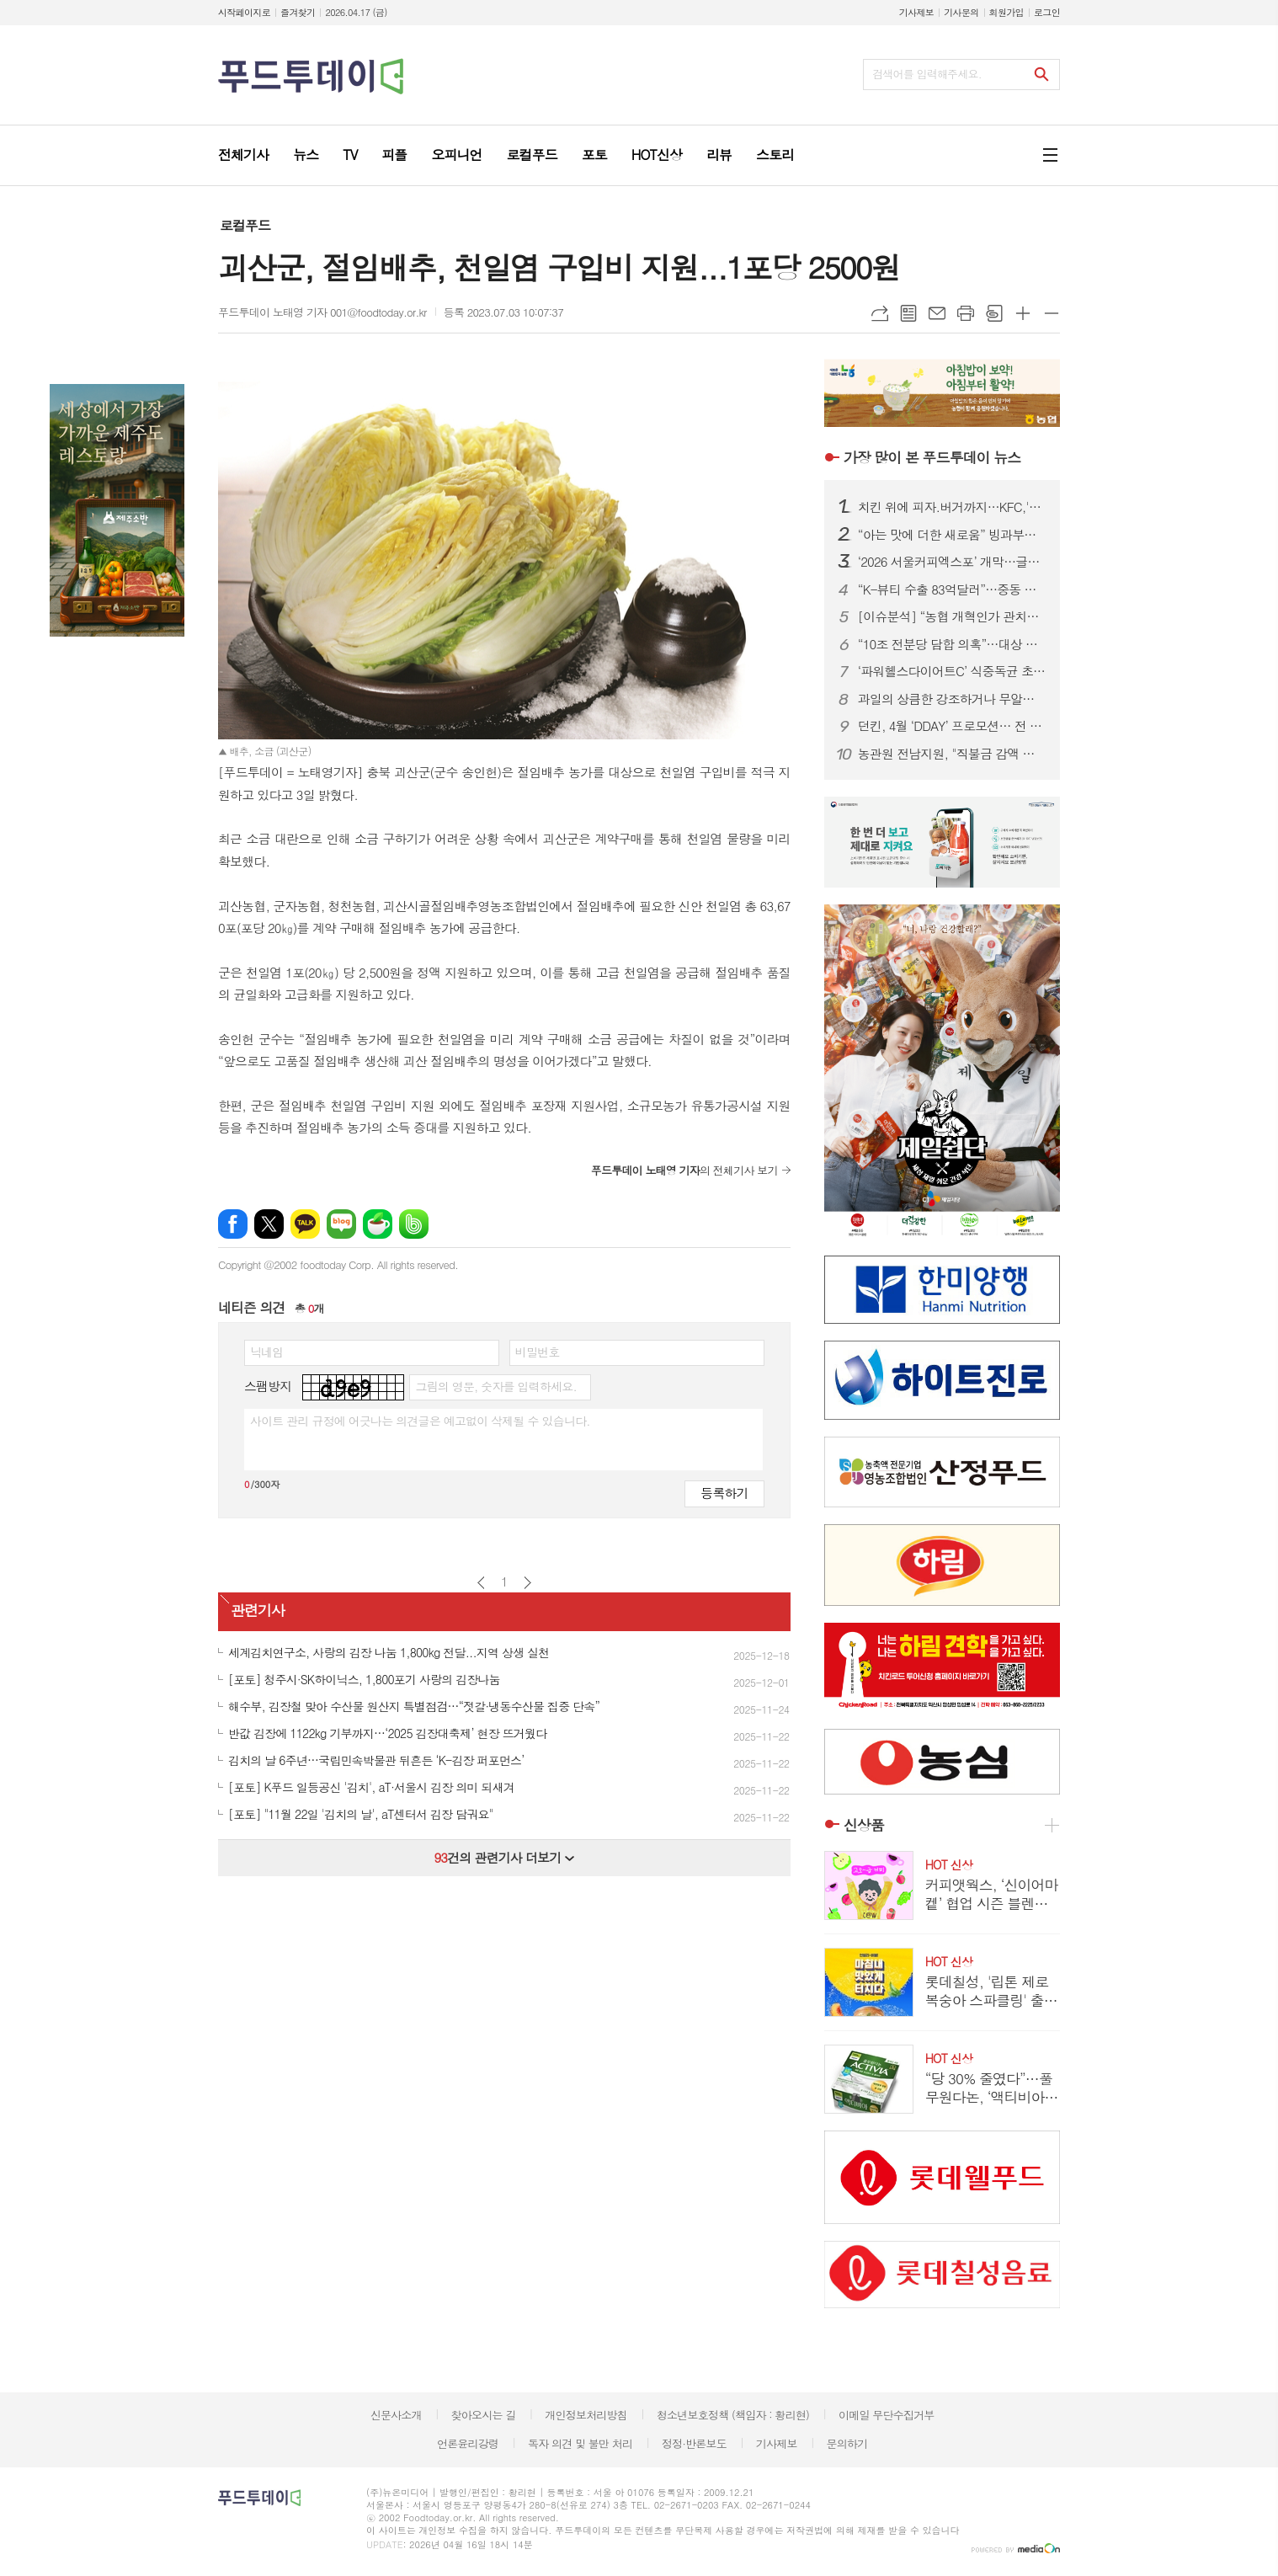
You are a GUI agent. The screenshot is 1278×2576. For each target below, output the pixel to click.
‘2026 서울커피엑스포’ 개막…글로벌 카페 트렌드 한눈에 (952, 561)
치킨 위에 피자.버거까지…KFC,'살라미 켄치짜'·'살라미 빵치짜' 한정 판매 (952, 507)
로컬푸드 (245, 225)
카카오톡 (305, 1224)
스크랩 (994, 313)
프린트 (965, 313)
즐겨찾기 (297, 12)
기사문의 (961, 12)
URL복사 (879, 313)
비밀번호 (537, 1351)
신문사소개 (396, 2415)
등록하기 (724, 1492)
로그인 (1047, 12)
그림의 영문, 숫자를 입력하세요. (495, 1386)
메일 (937, 313)
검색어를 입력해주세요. (927, 73)
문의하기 (846, 2443)
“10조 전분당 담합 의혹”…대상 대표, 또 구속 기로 (952, 644)
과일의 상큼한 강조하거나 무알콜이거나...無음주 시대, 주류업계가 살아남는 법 (952, 699)
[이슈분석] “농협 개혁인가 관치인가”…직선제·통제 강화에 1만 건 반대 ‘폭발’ (952, 616)
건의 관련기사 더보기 (504, 1857)
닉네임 (266, 1351)
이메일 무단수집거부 (887, 2415)
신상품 (864, 1825)
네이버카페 (377, 1224)
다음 (527, 1582)
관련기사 (258, 1610)
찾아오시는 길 (483, 2415)
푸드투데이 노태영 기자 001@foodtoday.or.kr (322, 312)
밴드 (414, 1224)
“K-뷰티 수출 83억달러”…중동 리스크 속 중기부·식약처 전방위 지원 (952, 589)
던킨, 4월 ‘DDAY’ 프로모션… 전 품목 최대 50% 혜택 (952, 725)
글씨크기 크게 (1022, 313)
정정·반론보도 (694, 2443)
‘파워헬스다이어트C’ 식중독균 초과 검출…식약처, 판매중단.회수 (952, 671)
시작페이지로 (244, 12)
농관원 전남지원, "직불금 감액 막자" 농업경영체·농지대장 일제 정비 (952, 753)
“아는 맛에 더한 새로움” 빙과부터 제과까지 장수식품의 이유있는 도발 (952, 534)
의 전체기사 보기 (684, 1170)
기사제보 (916, 12)
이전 (481, 1582)
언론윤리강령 (467, 2443)
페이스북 (233, 1224)
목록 (908, 313)
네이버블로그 (341, 1224)
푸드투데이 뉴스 (932, 457)
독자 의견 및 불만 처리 (580, 2443)
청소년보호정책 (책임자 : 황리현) (733, 2415)
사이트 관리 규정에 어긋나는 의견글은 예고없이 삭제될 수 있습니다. (420, 1421)
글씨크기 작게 (1051, 313)
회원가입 (1006, 12)
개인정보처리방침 (586, 2415)
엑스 (269, 1224)
